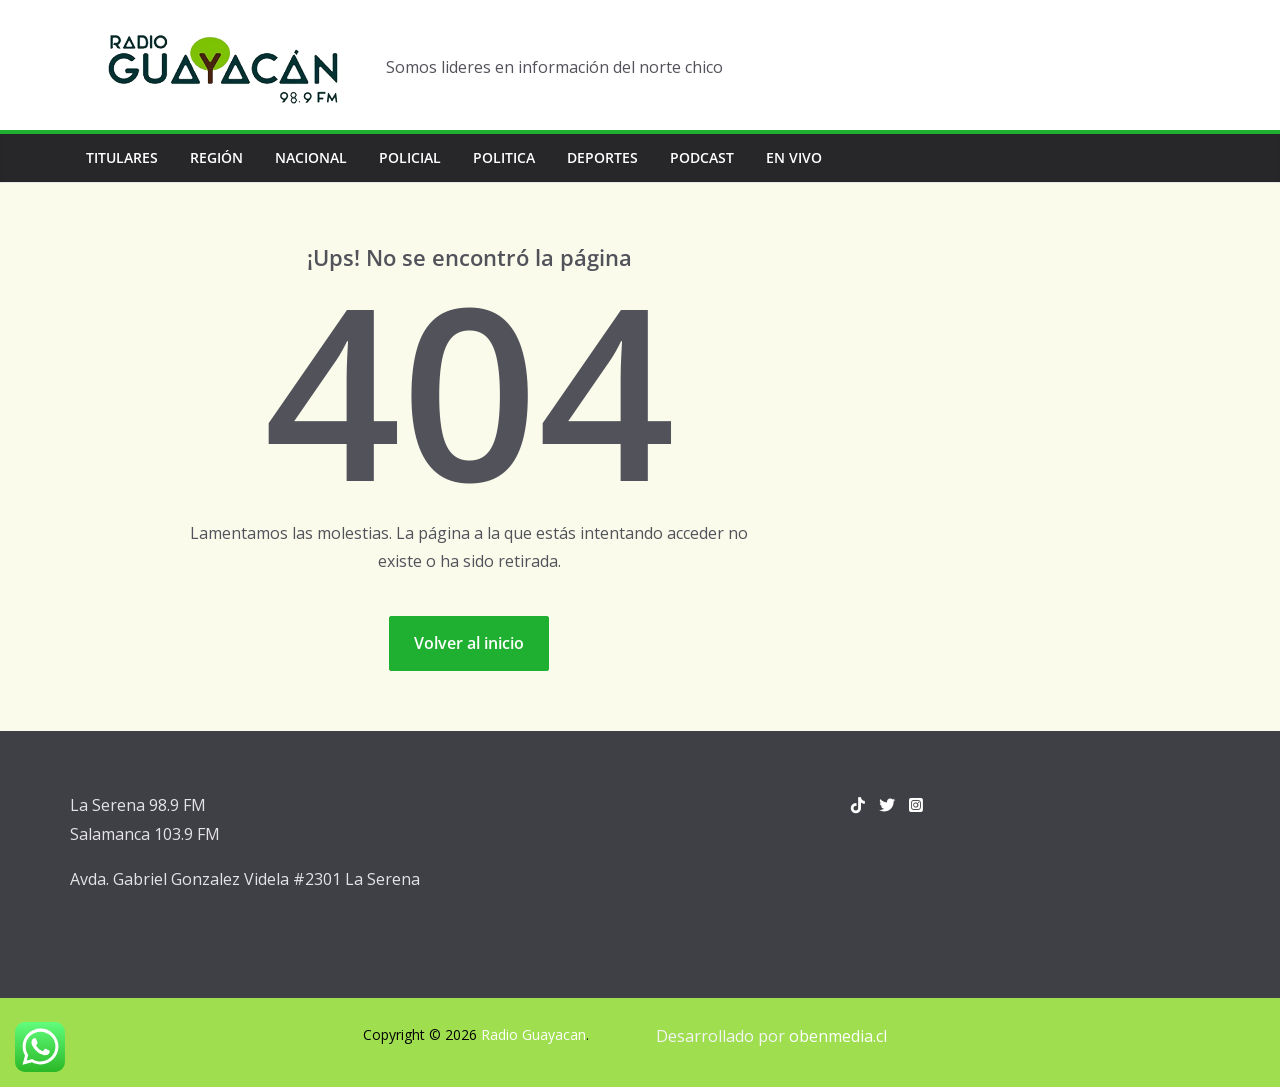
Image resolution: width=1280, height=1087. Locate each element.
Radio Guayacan (533, 1034)
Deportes (602, 157)
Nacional (311, 157)
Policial (410, 157)
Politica (504, 157)
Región (216, 157)
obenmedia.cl (838, 1036)
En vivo (794, 157)
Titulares (122, 157)
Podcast (702, 157)
